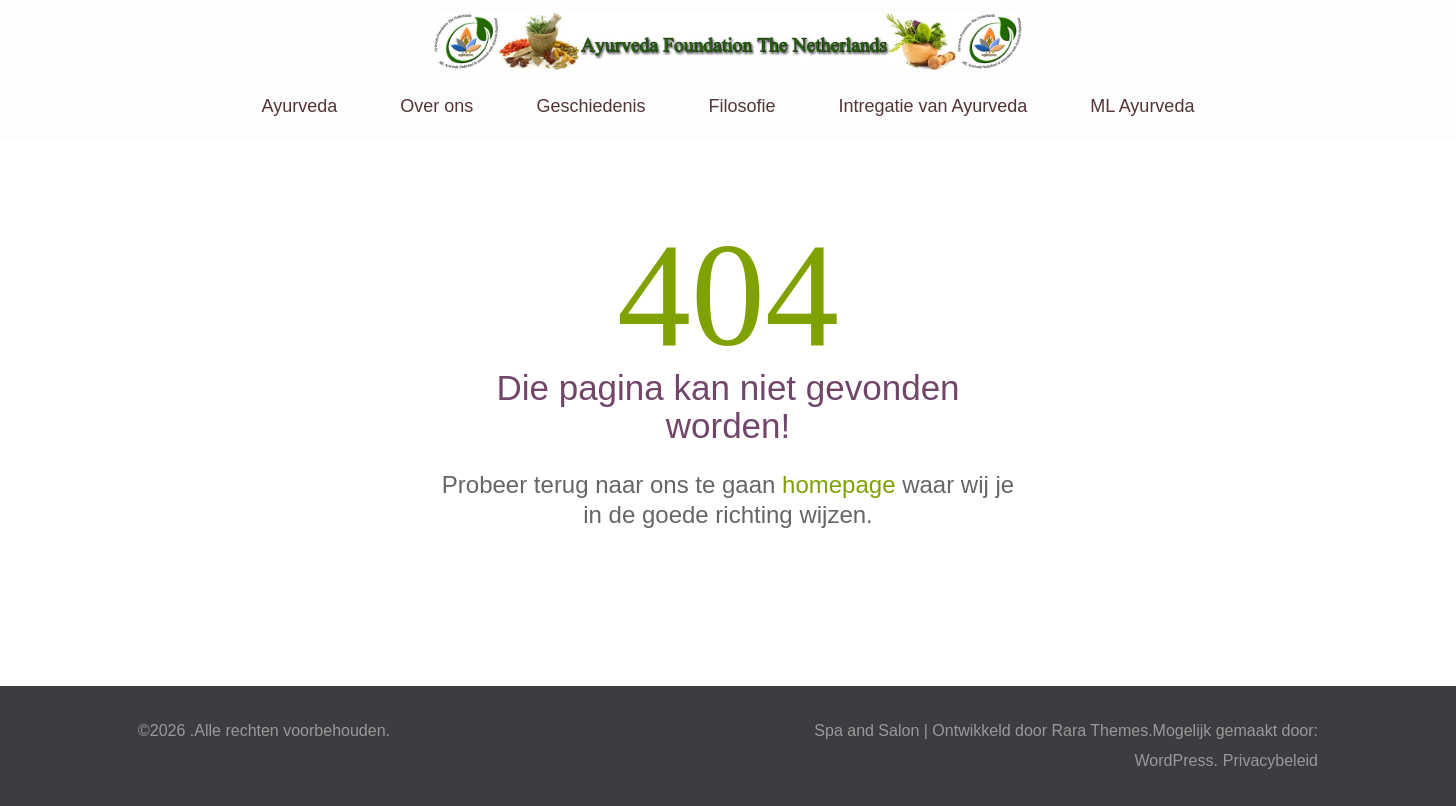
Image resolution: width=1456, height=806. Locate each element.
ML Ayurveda (1142, 106)
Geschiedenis (590, 106)
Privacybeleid (1270, 760)
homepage (838, 484)
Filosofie (741, 106)
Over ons (436, 106)
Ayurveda (300, 106)
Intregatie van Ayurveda (933, 106)
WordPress (1174, 760)
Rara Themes (1100, 730)
